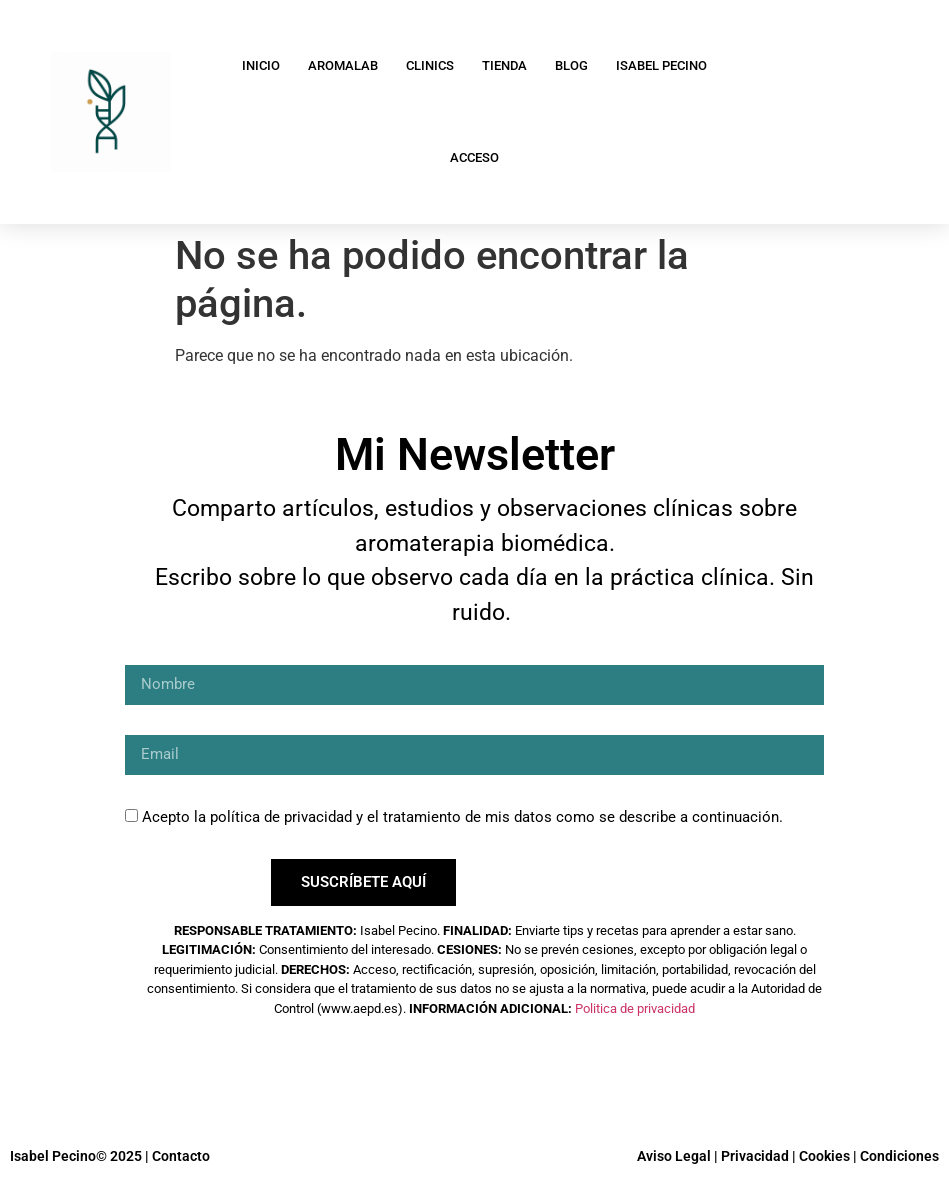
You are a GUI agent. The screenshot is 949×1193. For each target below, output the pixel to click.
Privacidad (755, 1156)
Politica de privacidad (635, 1008)
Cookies (824, 1156)
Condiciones (899, 1156)
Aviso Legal (674, 1156)
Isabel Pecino (661, 65)
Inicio (261, 65)
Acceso (474, 157)
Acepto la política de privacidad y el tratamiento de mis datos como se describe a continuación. (462, 817)
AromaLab (343, 65)
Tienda (504, 65)
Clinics (430, 65)
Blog (571, 65)
